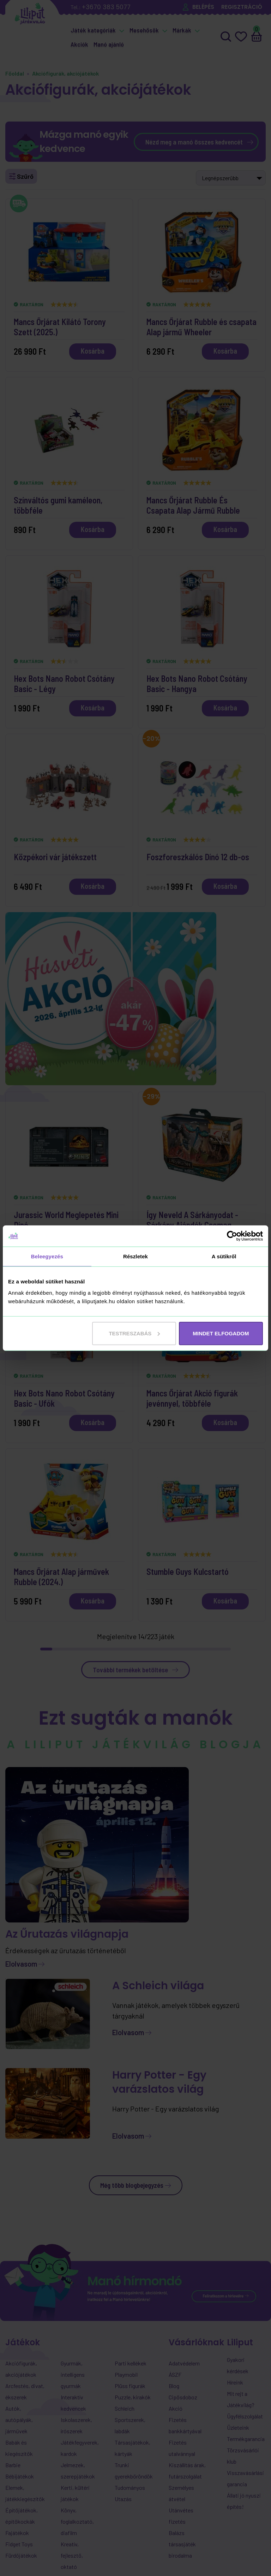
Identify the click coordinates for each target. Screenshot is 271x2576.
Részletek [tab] (135, 1256)
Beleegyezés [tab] (47, 1256)
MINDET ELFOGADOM (221, 1333)
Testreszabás (134, 1333)
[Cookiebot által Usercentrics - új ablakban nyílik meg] (232, 1236)
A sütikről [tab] (224, 1256)
